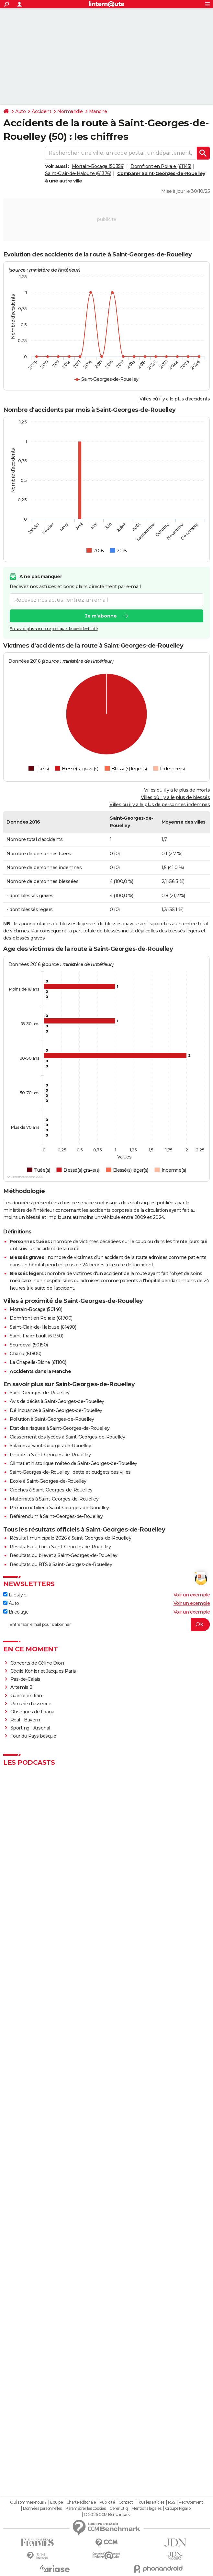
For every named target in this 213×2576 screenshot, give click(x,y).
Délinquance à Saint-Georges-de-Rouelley (56, 1410)
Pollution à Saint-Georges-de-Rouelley (52, 1419)
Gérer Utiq (118, 2508)
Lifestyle (14, 1595)
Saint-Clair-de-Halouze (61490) (43, 1327)
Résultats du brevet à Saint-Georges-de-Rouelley (64, 1555)
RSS (171, 2502)
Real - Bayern (25, 1720)
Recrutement (191, 2502)
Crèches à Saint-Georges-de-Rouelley (51, 1490)
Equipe (56, 2502)
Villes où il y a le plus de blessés (175, 797)
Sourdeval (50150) (29, 1345)
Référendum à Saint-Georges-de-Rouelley (56, 1516)
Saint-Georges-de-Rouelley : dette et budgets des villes (70, 1472)
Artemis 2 (21, 1687)
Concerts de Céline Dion (37, 1663)
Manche (98, 111)
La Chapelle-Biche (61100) (38, 1362)
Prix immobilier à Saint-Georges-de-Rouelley (59, 1508)
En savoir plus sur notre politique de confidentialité (54, 629)
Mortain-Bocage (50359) (98, 166)
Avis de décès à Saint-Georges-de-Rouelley (57, 1401)
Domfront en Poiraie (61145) (160, 166)
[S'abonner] (106, 1624)
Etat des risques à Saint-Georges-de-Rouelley (59, 1428)
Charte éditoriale (81, 2502)
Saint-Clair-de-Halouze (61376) (78, 173)
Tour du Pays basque (33, 1736)
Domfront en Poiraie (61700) (41, 1318)
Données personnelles (42, 2508)
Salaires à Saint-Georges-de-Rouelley (50, 1446)
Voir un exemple (192, 1595)
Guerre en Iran (26, 1695)
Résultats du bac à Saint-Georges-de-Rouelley (60, 1547)
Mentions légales (146, 2508)
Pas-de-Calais (25, 1679)
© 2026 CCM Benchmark (107, 2514)
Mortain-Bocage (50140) (36, 1309)
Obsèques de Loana (32, 1712)
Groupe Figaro (178, 2508)
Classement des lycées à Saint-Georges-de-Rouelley (67, 1437)
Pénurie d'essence (31, 1704)
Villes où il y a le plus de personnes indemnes (159, 804)
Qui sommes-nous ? (28, 2502)
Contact (125, 2502)
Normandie (70, 111)
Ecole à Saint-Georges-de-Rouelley (48, 1481)
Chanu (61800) (25, 1353)
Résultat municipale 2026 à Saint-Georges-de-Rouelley (70, 1538)
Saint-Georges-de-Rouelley (40, 1393)
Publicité (107, 2502)
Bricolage (15, 1612)
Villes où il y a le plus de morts (177, 790)
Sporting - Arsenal (30, 1728)
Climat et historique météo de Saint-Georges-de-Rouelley (73, 1463)
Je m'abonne (101, 616)
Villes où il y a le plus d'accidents (175, 399)
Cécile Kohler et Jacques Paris (43, 1671)
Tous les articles (150, 2502)
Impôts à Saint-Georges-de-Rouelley (50, 1455)
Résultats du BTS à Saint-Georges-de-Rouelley (61, 1564)
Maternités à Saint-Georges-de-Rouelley (54, 1499)
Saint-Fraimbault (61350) (36, 1336)
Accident (41, 111)
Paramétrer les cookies (85, 2508)
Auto (20, 111)
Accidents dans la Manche (40, 1371)
